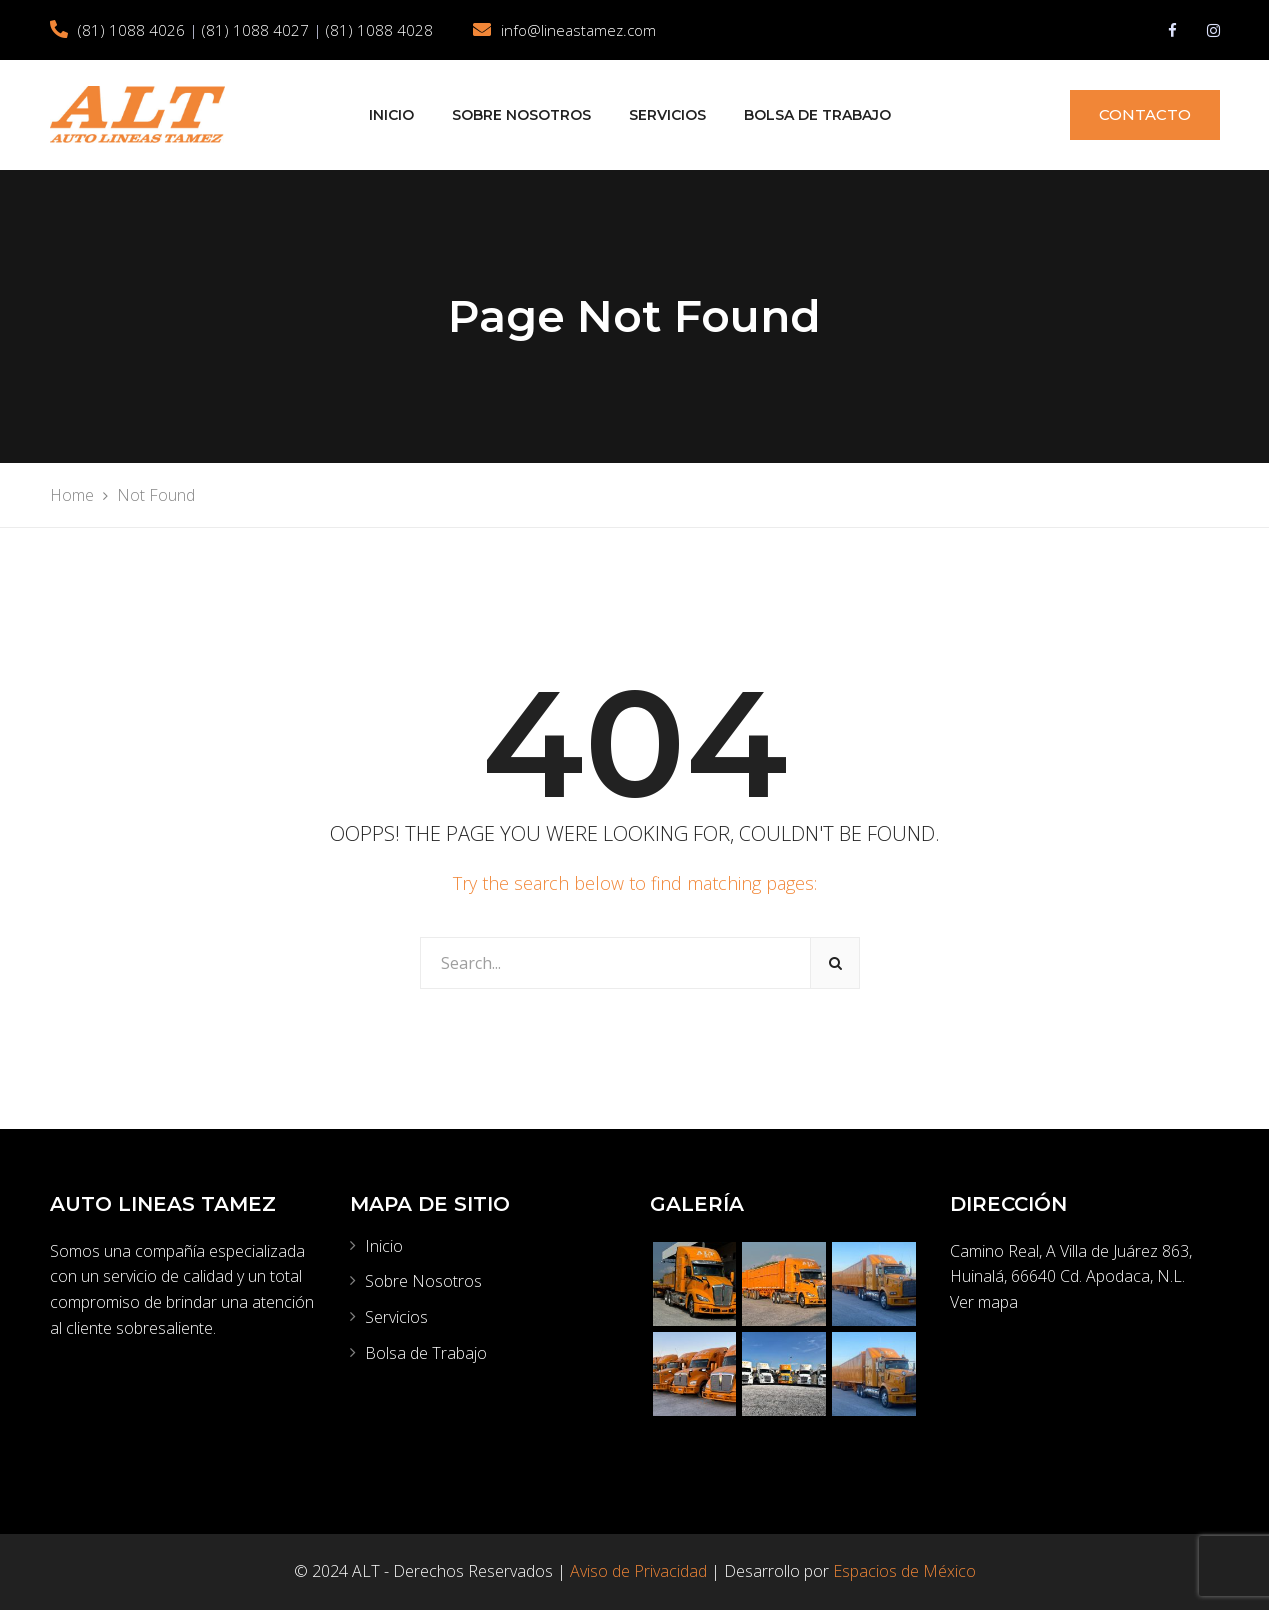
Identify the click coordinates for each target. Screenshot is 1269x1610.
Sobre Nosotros (521, 115)
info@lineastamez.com (578, 30)
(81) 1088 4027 (255, 30)
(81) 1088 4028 (379, 30)
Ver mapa (984, 1302)
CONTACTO (1145, 114)
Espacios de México (904, 1571)
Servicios (667, 115)
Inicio (391, 115)
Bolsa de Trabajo (817, 115)
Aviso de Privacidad (638, 1571)
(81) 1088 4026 (131, 30)
